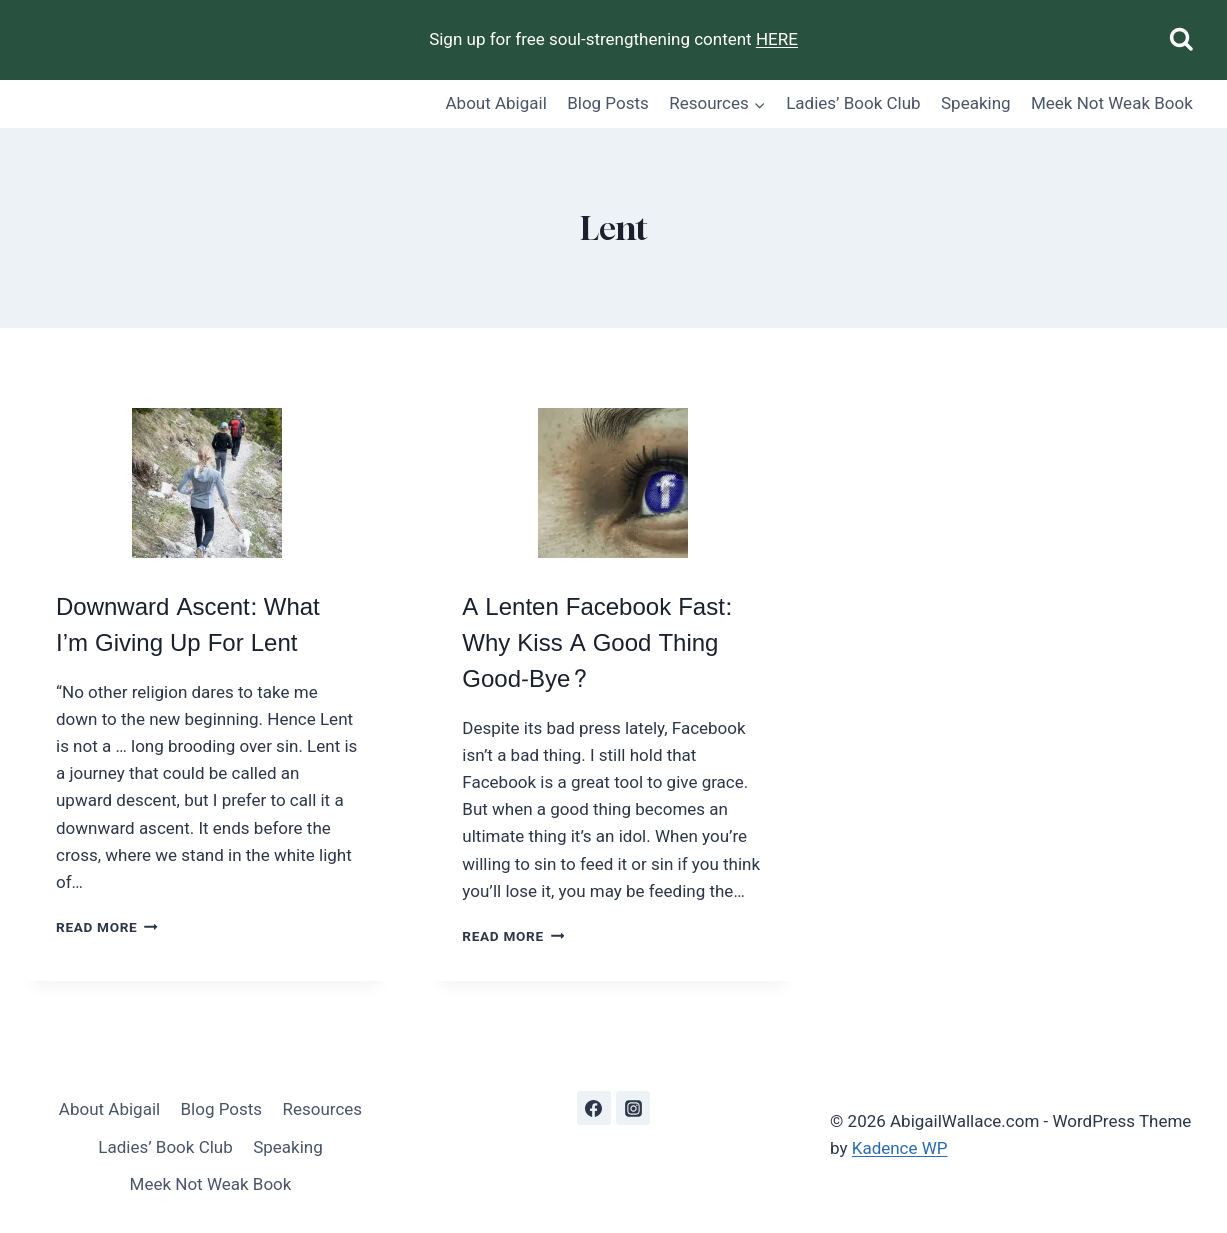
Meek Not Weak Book (1112, 103)
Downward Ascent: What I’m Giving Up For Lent (188, 625)
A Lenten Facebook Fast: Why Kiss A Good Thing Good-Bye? (597, 643)
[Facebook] (594, 1108)
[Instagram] (633, 1108)
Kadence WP (900, 1148)
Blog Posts (608, 103)
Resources (323, 1109)
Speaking (976, 103)
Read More (107, 927)
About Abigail (496, 103)
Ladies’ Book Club (853, 103)
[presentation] (207, 483)
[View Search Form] (1181, 40)
